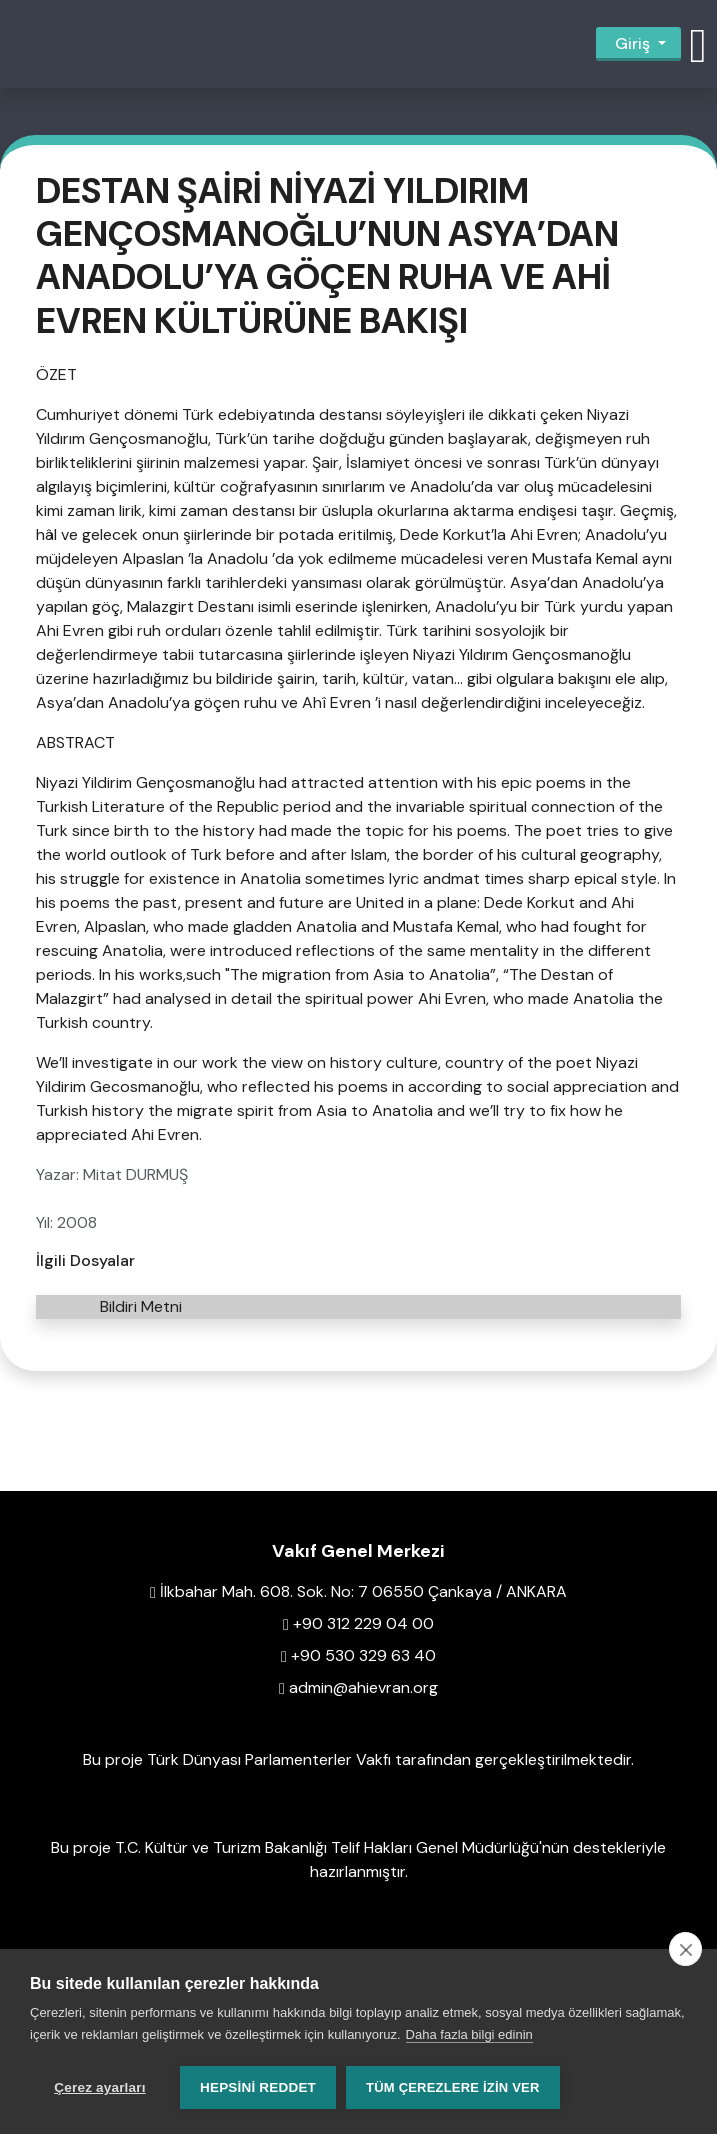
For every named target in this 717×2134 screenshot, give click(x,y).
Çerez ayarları (99, 2087)
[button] (698, 44)
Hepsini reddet (258, 2087)
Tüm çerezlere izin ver (452, 2087)
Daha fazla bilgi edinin (469, 2034)
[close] (685, 1949)
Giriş (632, 43)
